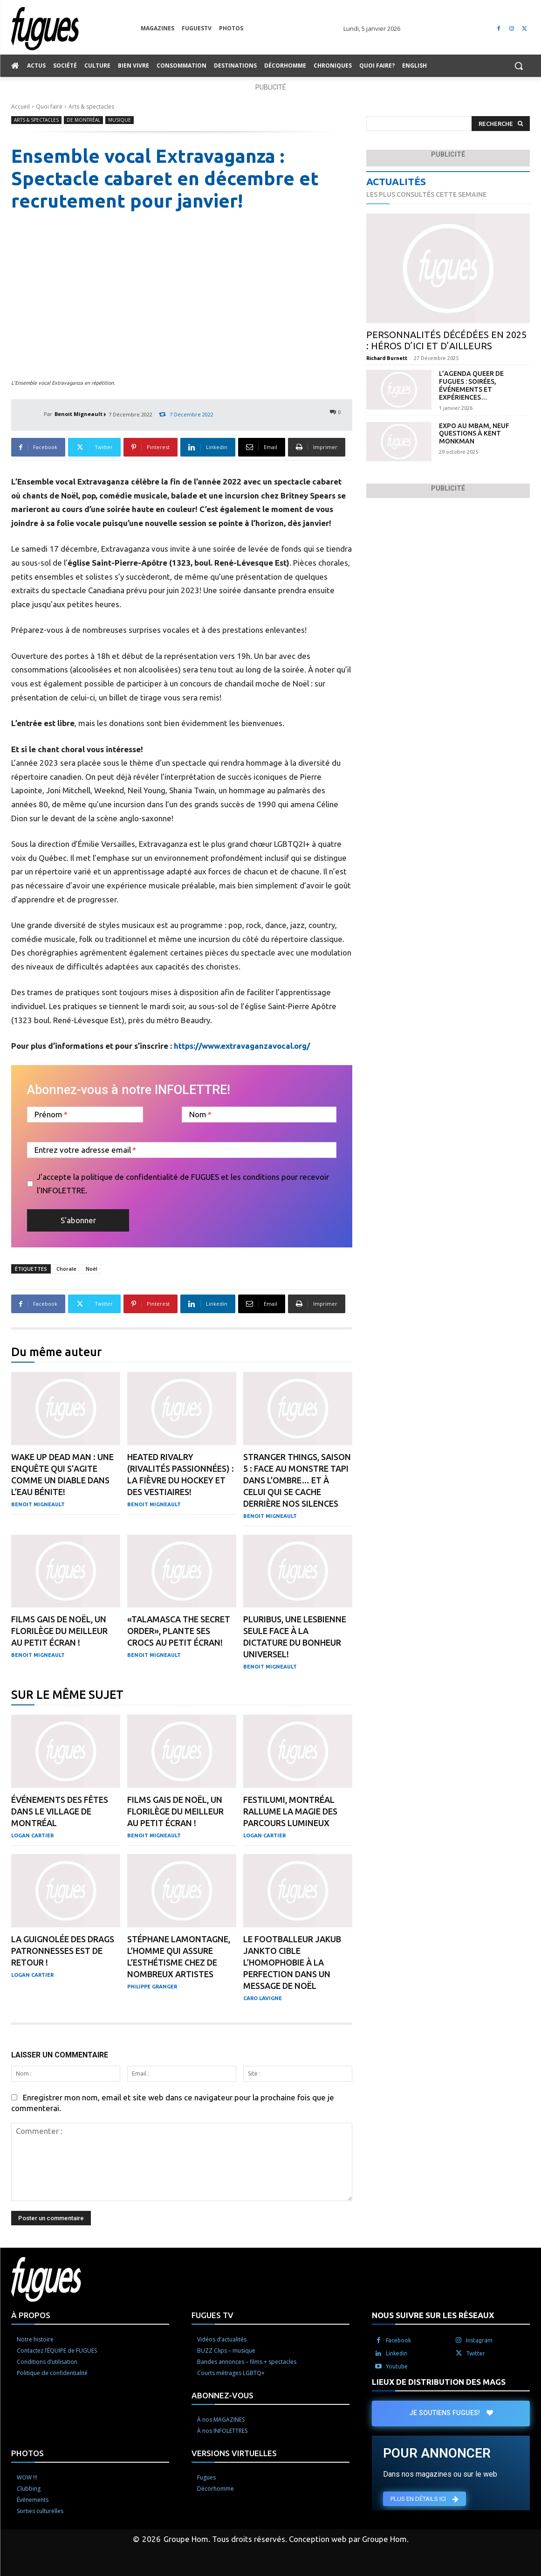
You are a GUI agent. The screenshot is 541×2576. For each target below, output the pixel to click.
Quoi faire (49, 107)
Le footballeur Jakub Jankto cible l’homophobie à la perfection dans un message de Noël (292, 1962)
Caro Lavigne (262, 1998)
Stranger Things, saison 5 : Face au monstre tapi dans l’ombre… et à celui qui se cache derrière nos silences (297, 1480)
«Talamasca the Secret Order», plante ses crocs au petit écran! (178, 1630)
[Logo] (76, 28)
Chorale (66, 1268)
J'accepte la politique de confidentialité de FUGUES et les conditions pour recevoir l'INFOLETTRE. (183, 1183)
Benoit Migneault (79, 413)
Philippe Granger (152, 1986)
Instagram (479, 2340)
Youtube (397, 2366)
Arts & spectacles (91, 107)
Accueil (20, 107)
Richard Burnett (386, 358)
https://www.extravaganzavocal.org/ (242, 1045)
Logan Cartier (32, 1835)
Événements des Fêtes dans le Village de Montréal (59, 1811)
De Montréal (83, 120)
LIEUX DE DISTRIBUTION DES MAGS (439, 2381)
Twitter (475, 2353)
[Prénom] (85, 1114)
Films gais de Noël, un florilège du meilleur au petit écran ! (59, 1630)
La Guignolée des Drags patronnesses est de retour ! (62, 1950)
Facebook (398, 2340)
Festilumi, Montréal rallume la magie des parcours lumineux (290, 1811)
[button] (518, 66)
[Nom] (259, 1114)
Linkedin (396, 2353)
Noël (91, 1268)
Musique (119, 120)
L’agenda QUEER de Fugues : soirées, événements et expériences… (471, 385)
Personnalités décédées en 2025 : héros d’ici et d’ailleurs (446, 340)
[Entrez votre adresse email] (181, 1150)
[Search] (501, 124)
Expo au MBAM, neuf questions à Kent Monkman (474, 433)
